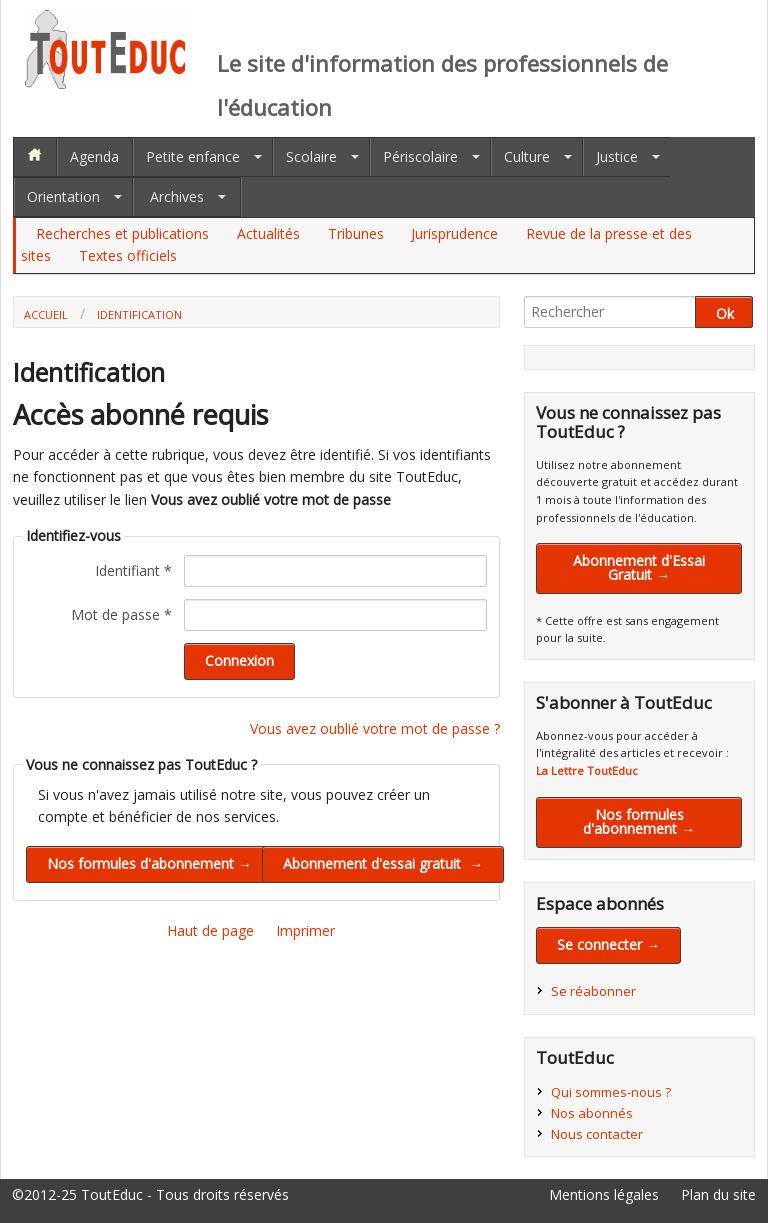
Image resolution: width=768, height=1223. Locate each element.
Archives (177, 196)
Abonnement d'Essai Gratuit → (639, 567)
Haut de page (210, 930)
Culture (527, 156)
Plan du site (718, 1194)
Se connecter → (608, 944)
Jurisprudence (454, 233)
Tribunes (356, 233)
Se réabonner (593, 991)
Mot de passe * (121, 614)
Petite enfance (193, 156)
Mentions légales (604, 1194)
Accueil (46, 314)
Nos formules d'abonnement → (639, 821)
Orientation (63, 196)
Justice (617, 156)
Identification (139, 314)
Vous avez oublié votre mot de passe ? (375, 728)
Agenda (94, 156)
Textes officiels (128, 255)
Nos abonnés (592, 1113)
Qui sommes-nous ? (611, 1092)
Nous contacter (597, 1134)
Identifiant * (133, 570)
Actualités (268, 233)
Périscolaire (420, 156)
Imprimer (305, 930)
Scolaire (311, 156)
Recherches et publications (122, 233)
